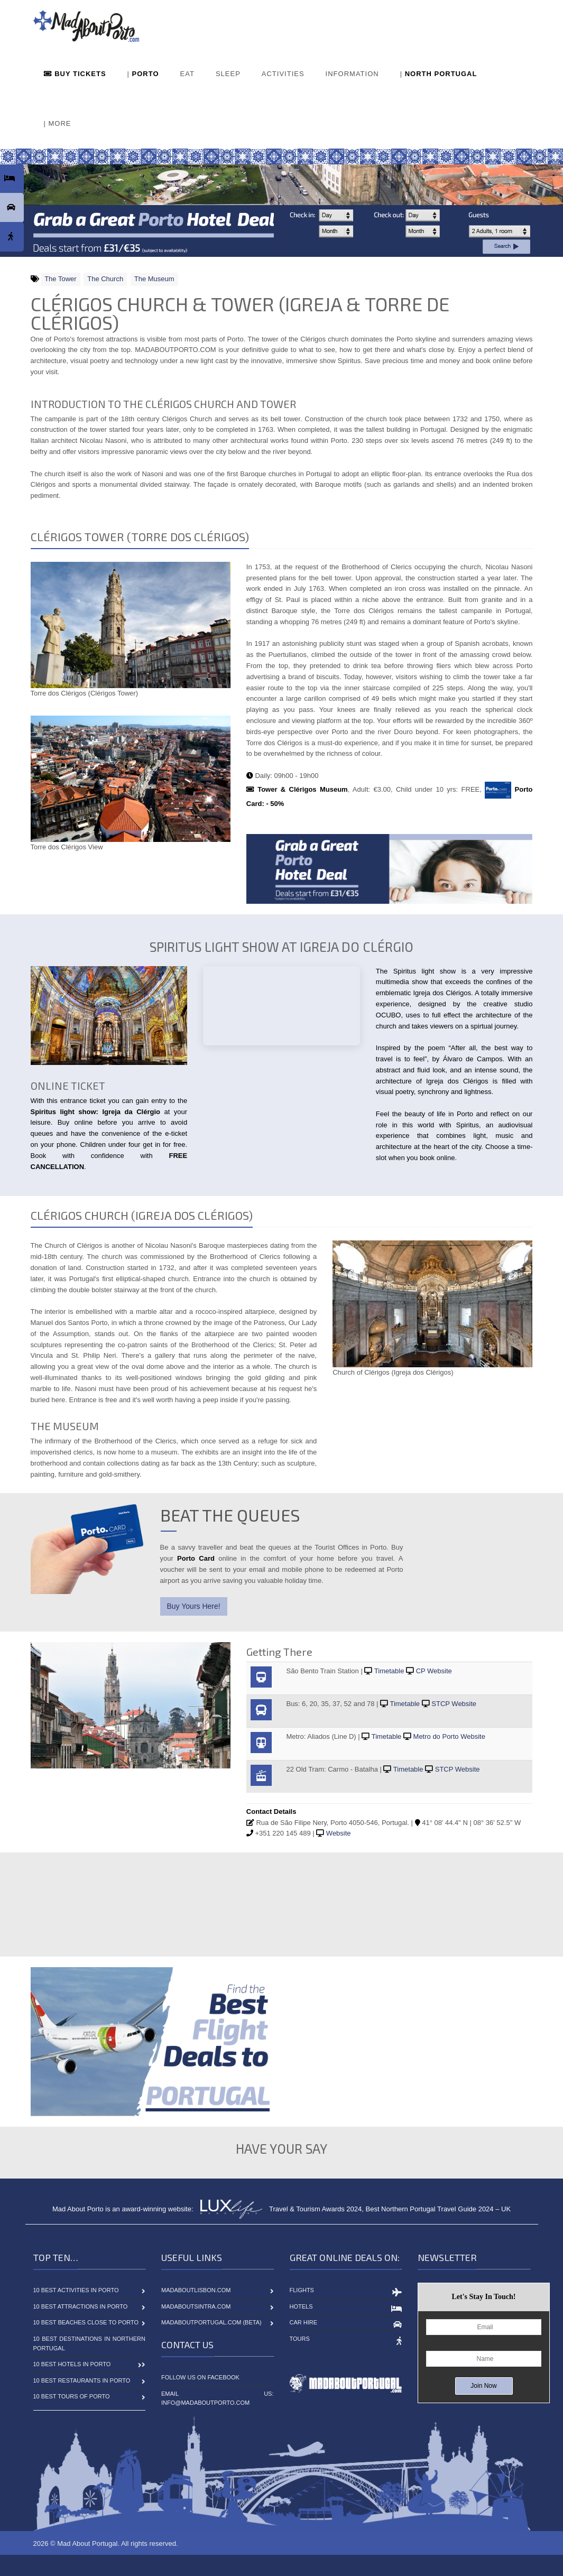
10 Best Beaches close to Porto (86, 2322)
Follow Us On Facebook (200, 2377)
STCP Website (453, 1704)
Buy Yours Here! (193, 1606)
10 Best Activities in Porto (76, 2290)
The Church (105, 279)
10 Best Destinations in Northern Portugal (89, 2343)
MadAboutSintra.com (195, 2306)
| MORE (57, 123)
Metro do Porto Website (449, 1736)
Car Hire (304, 2322)
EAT (187, 74)
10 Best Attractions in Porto (80, 2306)
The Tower (60, 279)
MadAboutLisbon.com (195, 2290)
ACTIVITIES (283, 74)
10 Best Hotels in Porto (72, 2364)
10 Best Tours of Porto (71, 2396)
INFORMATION (352, 74)
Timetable (389, 1671)
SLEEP (228, 74)
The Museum (154, 279)
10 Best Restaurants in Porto (82, 2380)
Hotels (301, 2306)
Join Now (483, 2385)
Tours (300, 2339)
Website (338, 1833)
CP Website (434, 1671)
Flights (302, 2290)
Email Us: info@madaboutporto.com (217, 2398)
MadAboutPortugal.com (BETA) (211, 2322)
